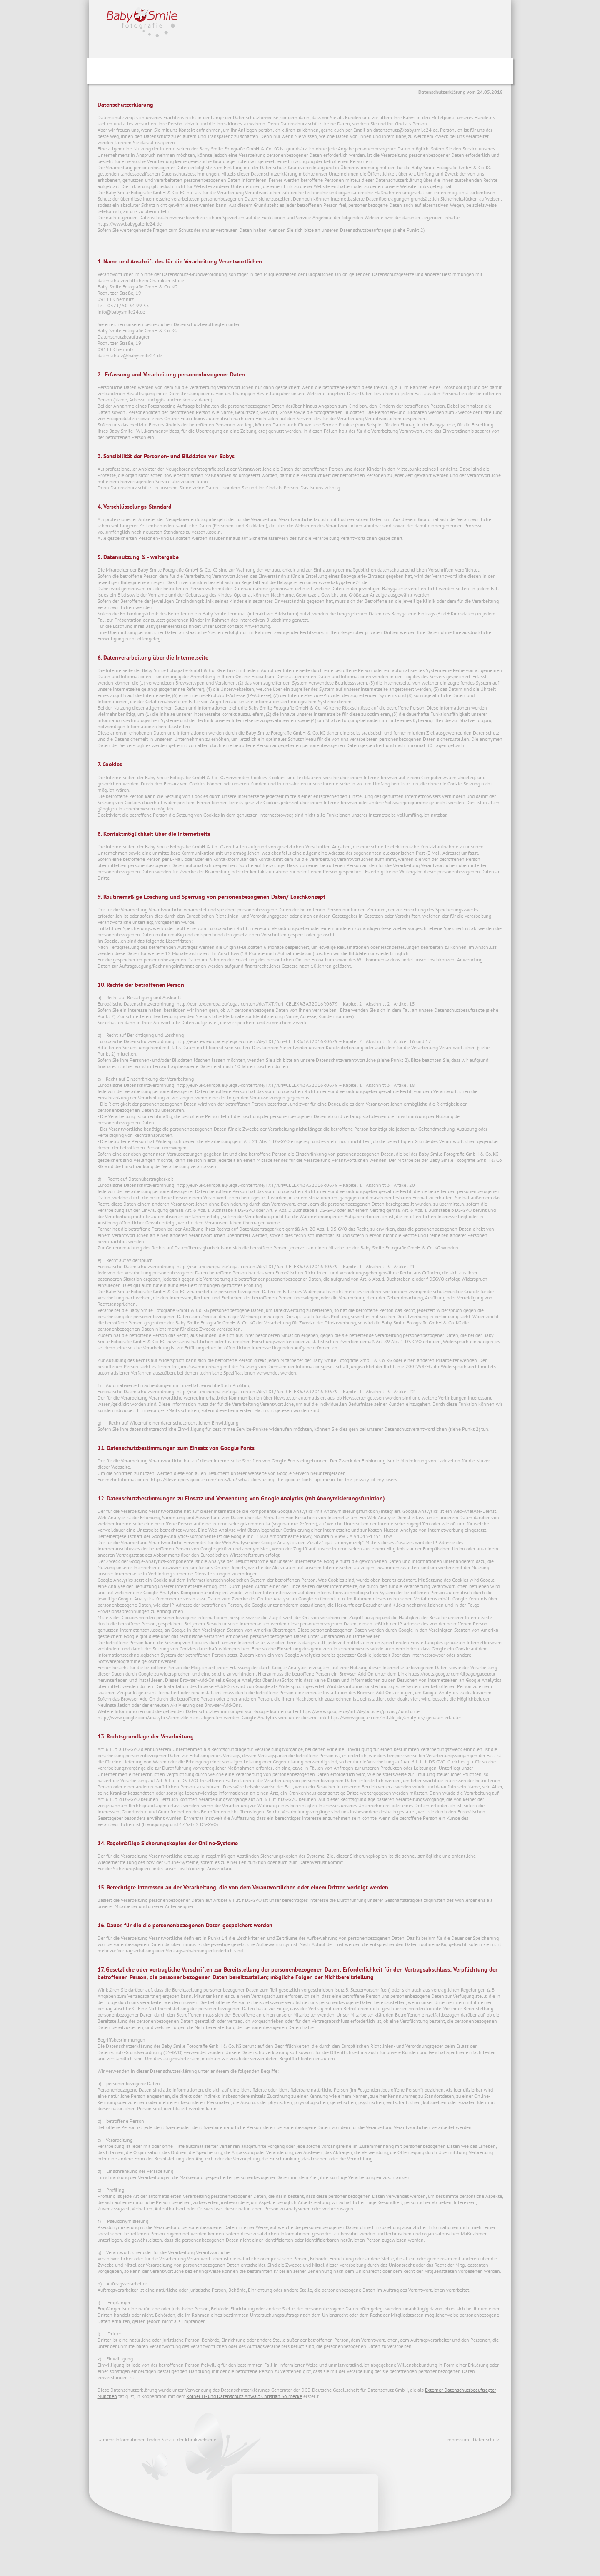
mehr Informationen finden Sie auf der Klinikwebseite (159, 2439)
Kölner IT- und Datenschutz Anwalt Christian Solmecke (244, 2396)
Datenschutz (486, 2439)
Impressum (457, 2439)
